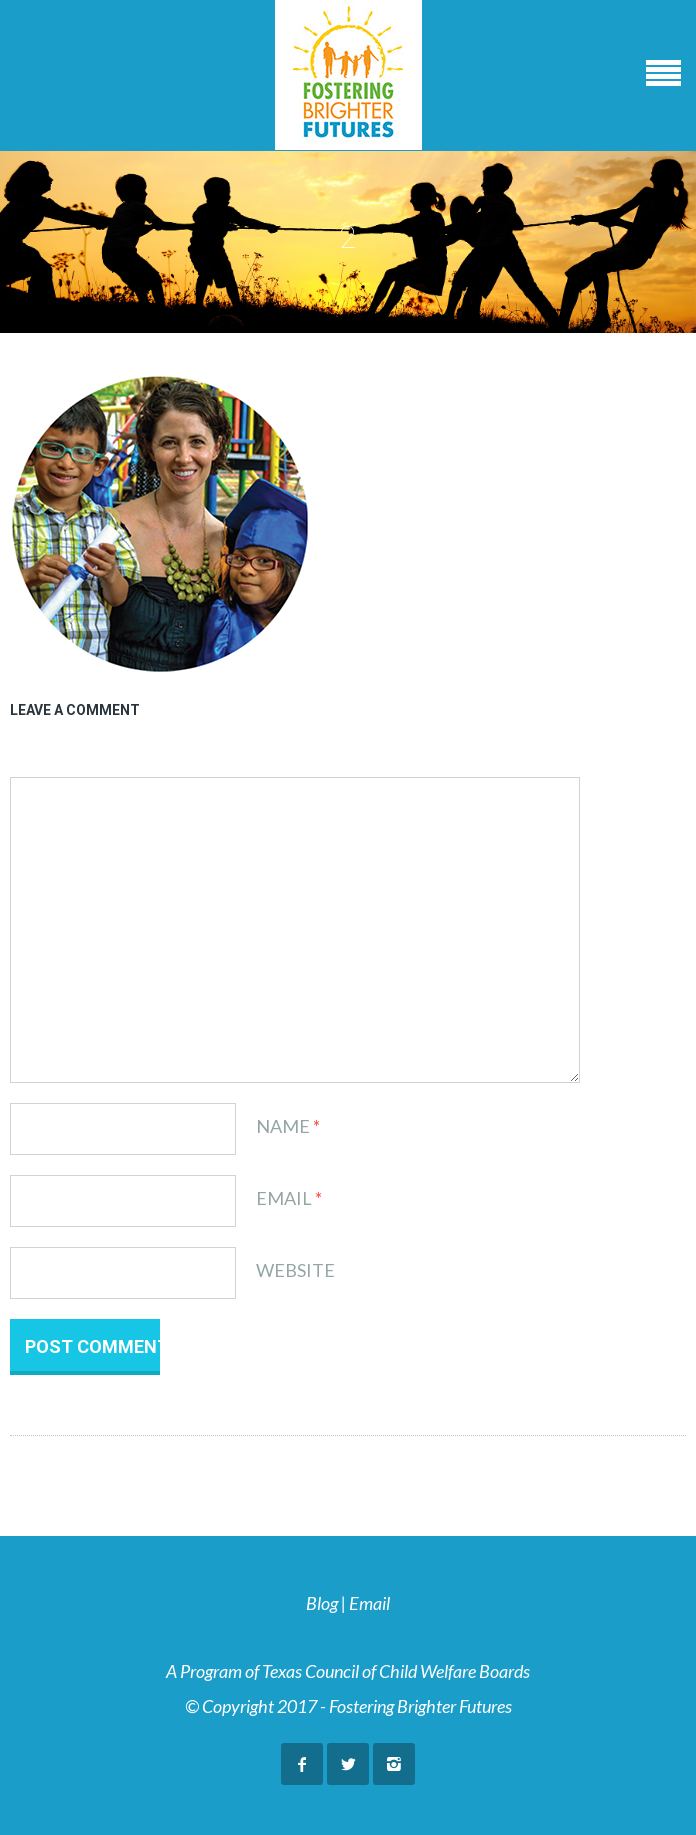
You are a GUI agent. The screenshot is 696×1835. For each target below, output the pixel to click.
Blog (322, 1603)
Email (284, 1198)
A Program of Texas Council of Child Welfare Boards (348, 1671)
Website (295, 1270)
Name (283, 1126)
